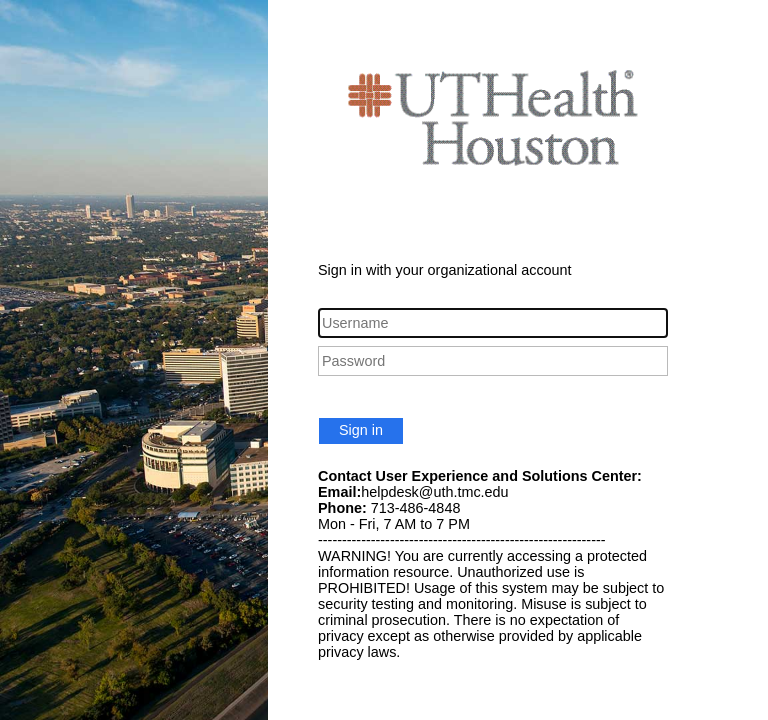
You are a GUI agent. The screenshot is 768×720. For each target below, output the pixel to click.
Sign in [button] (361, 430)
